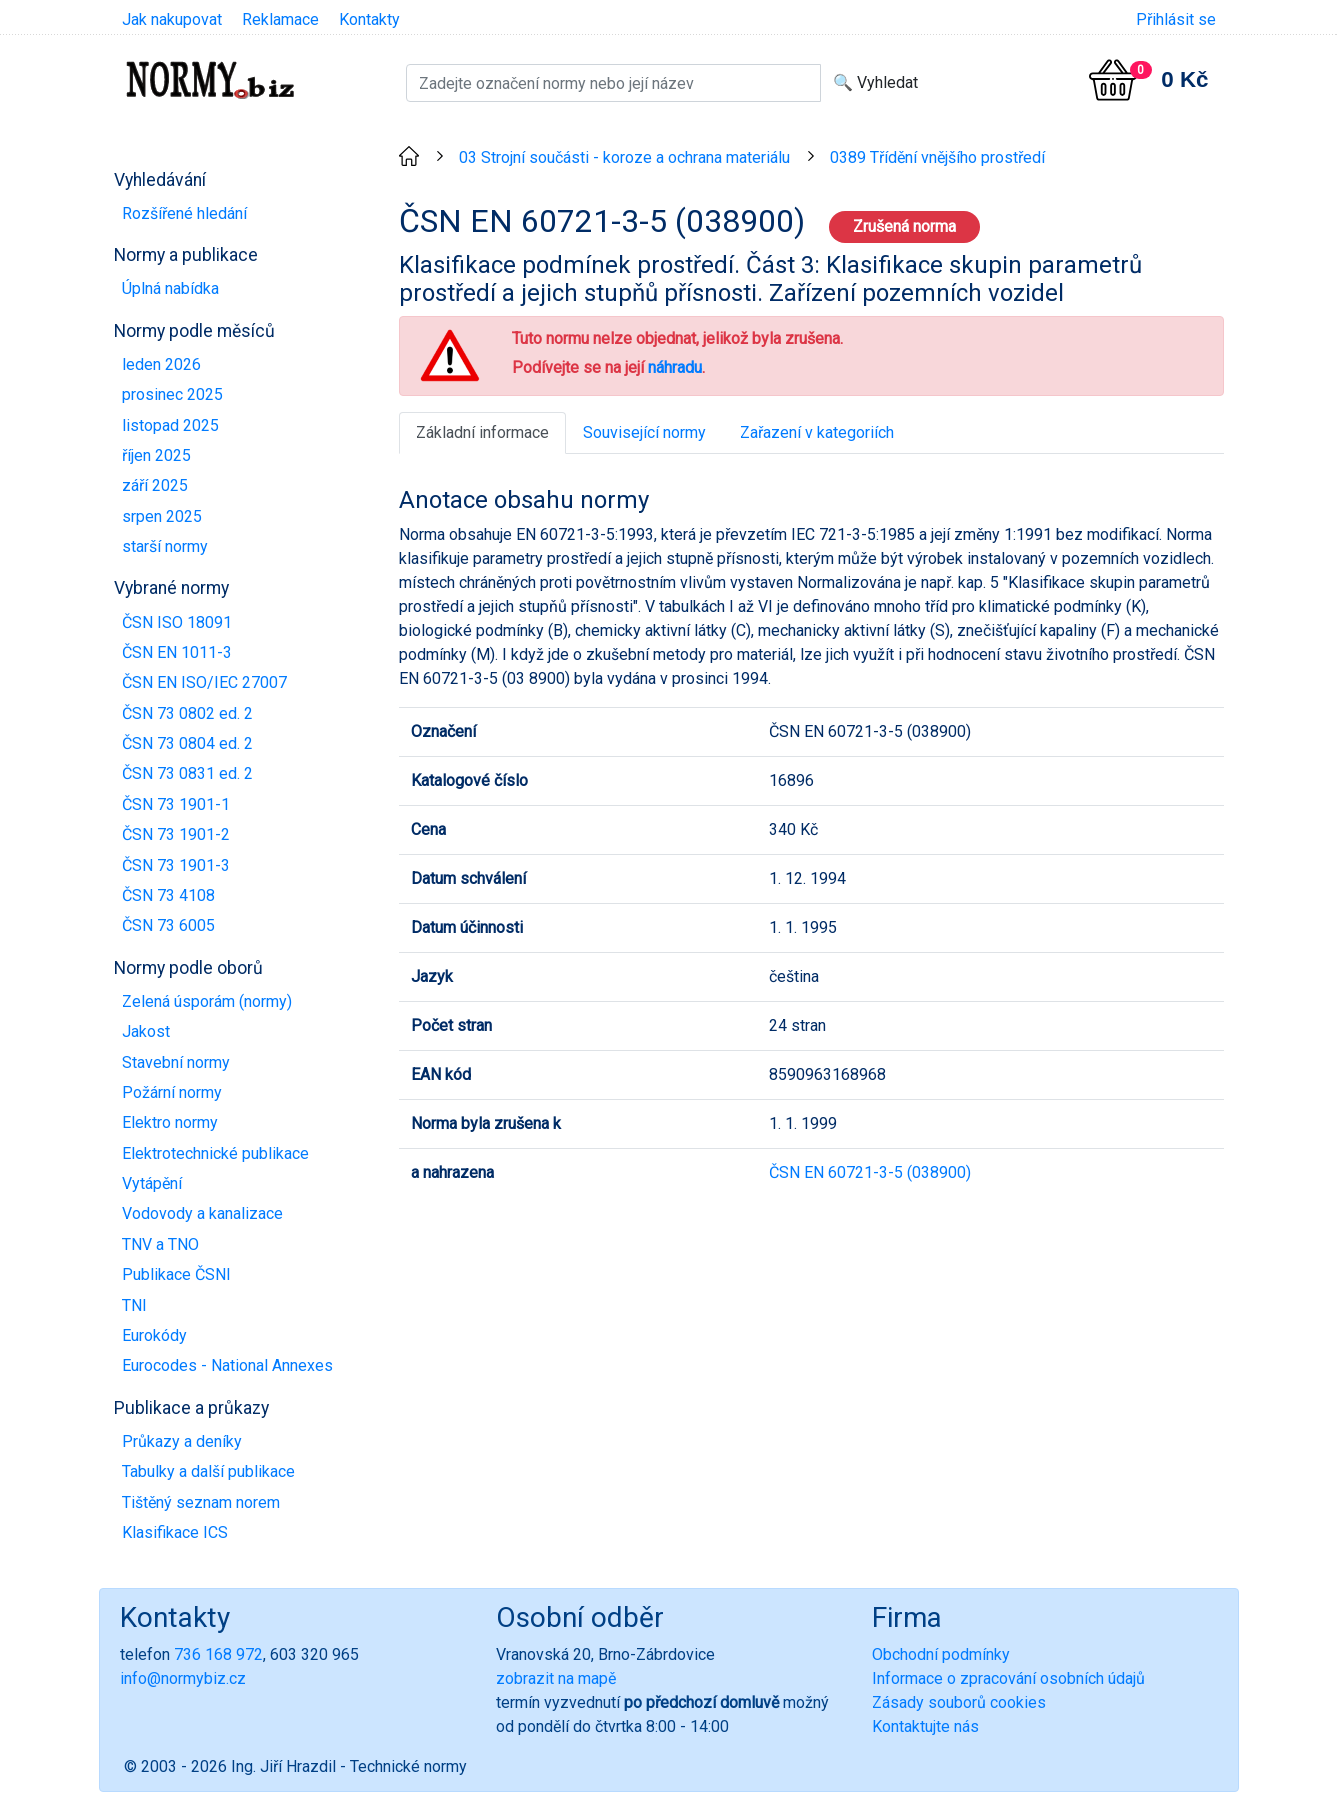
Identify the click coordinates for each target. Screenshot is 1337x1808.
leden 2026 (161, 364)
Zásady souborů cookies (959, 1702)
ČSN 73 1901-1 (176, 804)
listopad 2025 (170, 425)
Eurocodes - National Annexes (227, 1365)
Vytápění (152, 1183)
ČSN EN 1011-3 (177, 652)
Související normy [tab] (644, 432)
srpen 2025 (162, 516)
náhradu (675, 367)
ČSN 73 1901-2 (176, 834)
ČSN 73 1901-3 (176, 865)
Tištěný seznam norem (201, 1502)
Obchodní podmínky (941, 1654)
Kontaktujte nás (925, 1726)
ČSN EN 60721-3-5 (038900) (870, 1172)
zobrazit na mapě (556, 1678)
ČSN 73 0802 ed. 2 (187, 713)
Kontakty (369, 19)
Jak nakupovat (172, 19)
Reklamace (280, 19)
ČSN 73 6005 (168, 925)
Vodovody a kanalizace (202, 1213)
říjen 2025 (156, 455)
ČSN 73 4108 (168, 895)
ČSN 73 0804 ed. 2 (187, 743)
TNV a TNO (160, 1244)
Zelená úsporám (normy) (207, 1001)
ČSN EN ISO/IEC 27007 (204, 682)
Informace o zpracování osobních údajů (1008, 1678)
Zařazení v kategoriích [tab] (817, 432)
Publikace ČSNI (176, 1274)
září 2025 (155, 485)
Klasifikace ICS (175, 1532)
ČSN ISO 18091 (177, 622)
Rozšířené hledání (184, 213)
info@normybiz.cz (183, 1678)
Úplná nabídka (170, 288)
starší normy (165, 546)
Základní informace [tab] (482, 432)
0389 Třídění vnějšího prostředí (937, 157)
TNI (134, 1305)
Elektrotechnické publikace (215, 1153)
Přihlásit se (1176, 19)
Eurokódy (154, 1335)
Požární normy (172, 1092)
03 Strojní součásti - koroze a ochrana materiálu (624, 157)
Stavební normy (176, 1062)
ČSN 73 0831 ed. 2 (187, 773)
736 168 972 (218, 1654)
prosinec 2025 (172, 394)
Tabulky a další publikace (208, 1471)
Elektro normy (170, 1122)
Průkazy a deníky (182, 1441)
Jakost (146, 1031)
